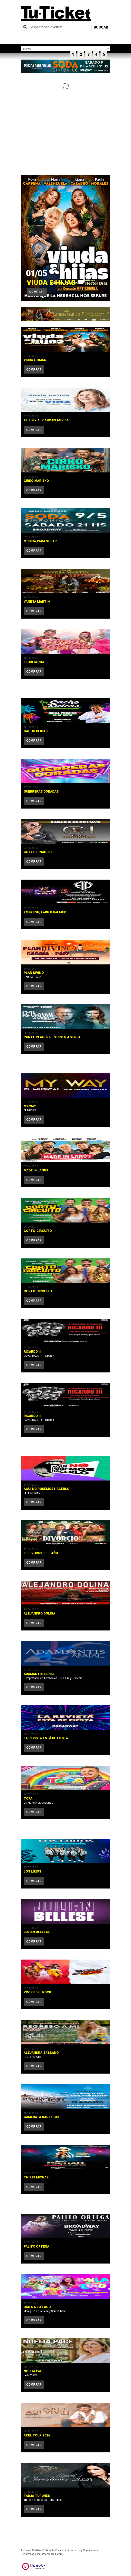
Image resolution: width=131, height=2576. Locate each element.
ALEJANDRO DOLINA (39, 1613)
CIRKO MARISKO (36, 481)
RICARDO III (32, 1352)
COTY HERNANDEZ (38, 852)
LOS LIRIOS (32, 1871)
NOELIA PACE (34, 2371)
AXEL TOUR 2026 (37, 2435)
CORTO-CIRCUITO (38, 1231)
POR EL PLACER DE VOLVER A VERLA (52, 1037)
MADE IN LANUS (36, 1170)
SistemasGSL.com (52, 2554)
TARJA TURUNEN (37, 2496)
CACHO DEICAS (36, 731)
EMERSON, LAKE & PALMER (45, 912)
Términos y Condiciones (83, 2550)
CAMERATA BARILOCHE (42, 2117)
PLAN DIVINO (34, 973)
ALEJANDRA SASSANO (41, 2053)
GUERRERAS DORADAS (41, 791)
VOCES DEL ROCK (37, 1992)
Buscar (101, 27)
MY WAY (30, 1106)
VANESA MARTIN (37, 601)
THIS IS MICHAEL (37, 2177)
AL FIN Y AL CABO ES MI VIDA (46, 420)
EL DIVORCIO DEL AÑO (41, 1553)
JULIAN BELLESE (37, 1932)
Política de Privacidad (54, 2550)
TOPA (28, 1798)
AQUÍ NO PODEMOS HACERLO (46, 1489)
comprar (33, 369)
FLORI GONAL (34, 662)
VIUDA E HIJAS (51, 282)
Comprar (36, 292)
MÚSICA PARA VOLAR (40, 541)
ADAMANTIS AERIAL (39, 1674)
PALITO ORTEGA (36, 2246)
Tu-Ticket (26, 2550)
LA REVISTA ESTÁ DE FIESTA (46, 1738)
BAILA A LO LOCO (37, 2307)
